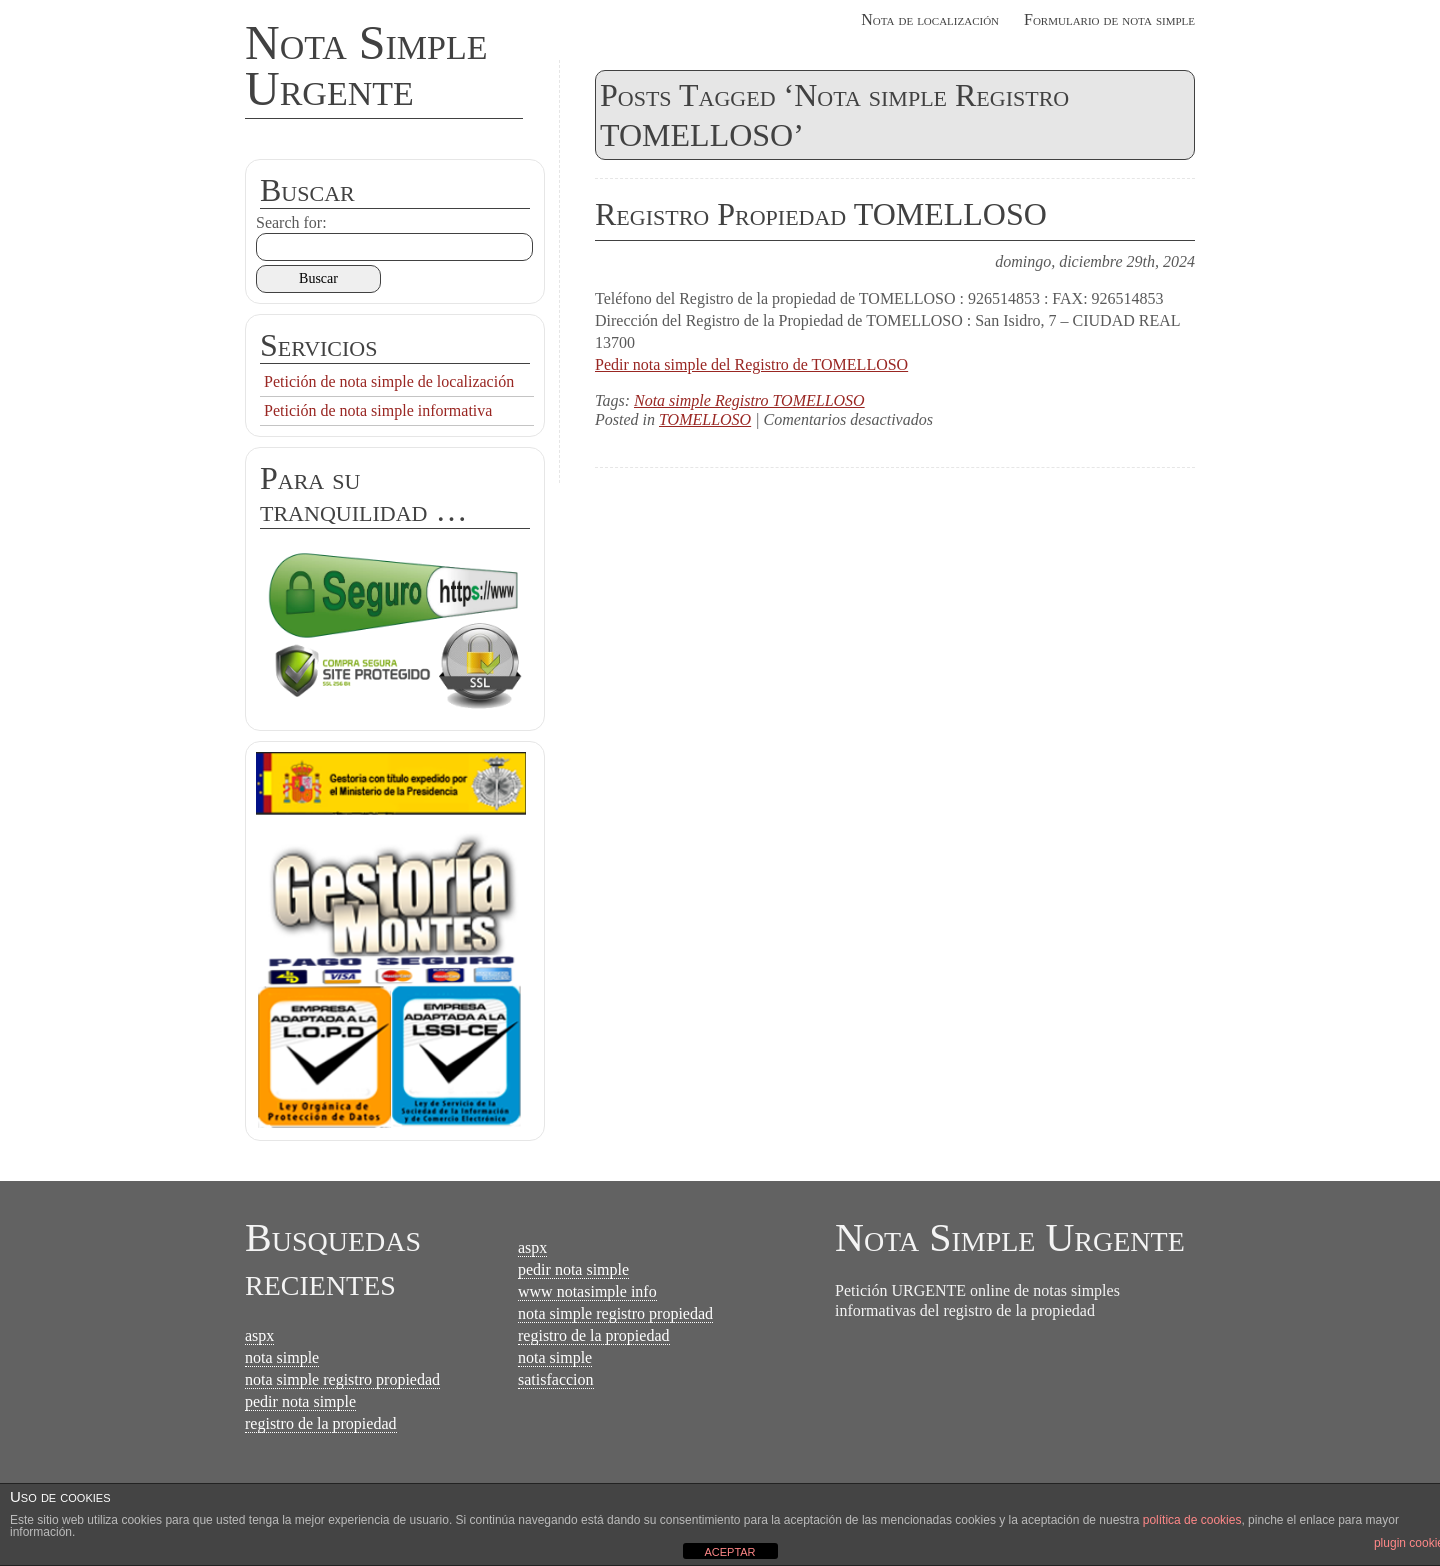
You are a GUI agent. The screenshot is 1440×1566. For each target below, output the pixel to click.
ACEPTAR (729, 1552)
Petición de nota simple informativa (378, 410)
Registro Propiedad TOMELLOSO (821, 214)
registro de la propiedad (321, 1423)
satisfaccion (556, 1379)
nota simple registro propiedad (342, 1379)
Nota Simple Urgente (366, 65)
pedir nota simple (300, 1401)
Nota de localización (930, 19)
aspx (259, 1335)
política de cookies (1192, 1520)
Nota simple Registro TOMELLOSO (749, 400)
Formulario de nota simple (1109, 19)
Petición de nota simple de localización (389, 381)
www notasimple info (587, 1291)
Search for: (291, 222)
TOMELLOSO (705, 419)
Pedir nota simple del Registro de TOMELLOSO (751, 364)
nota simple (282, 1357)
